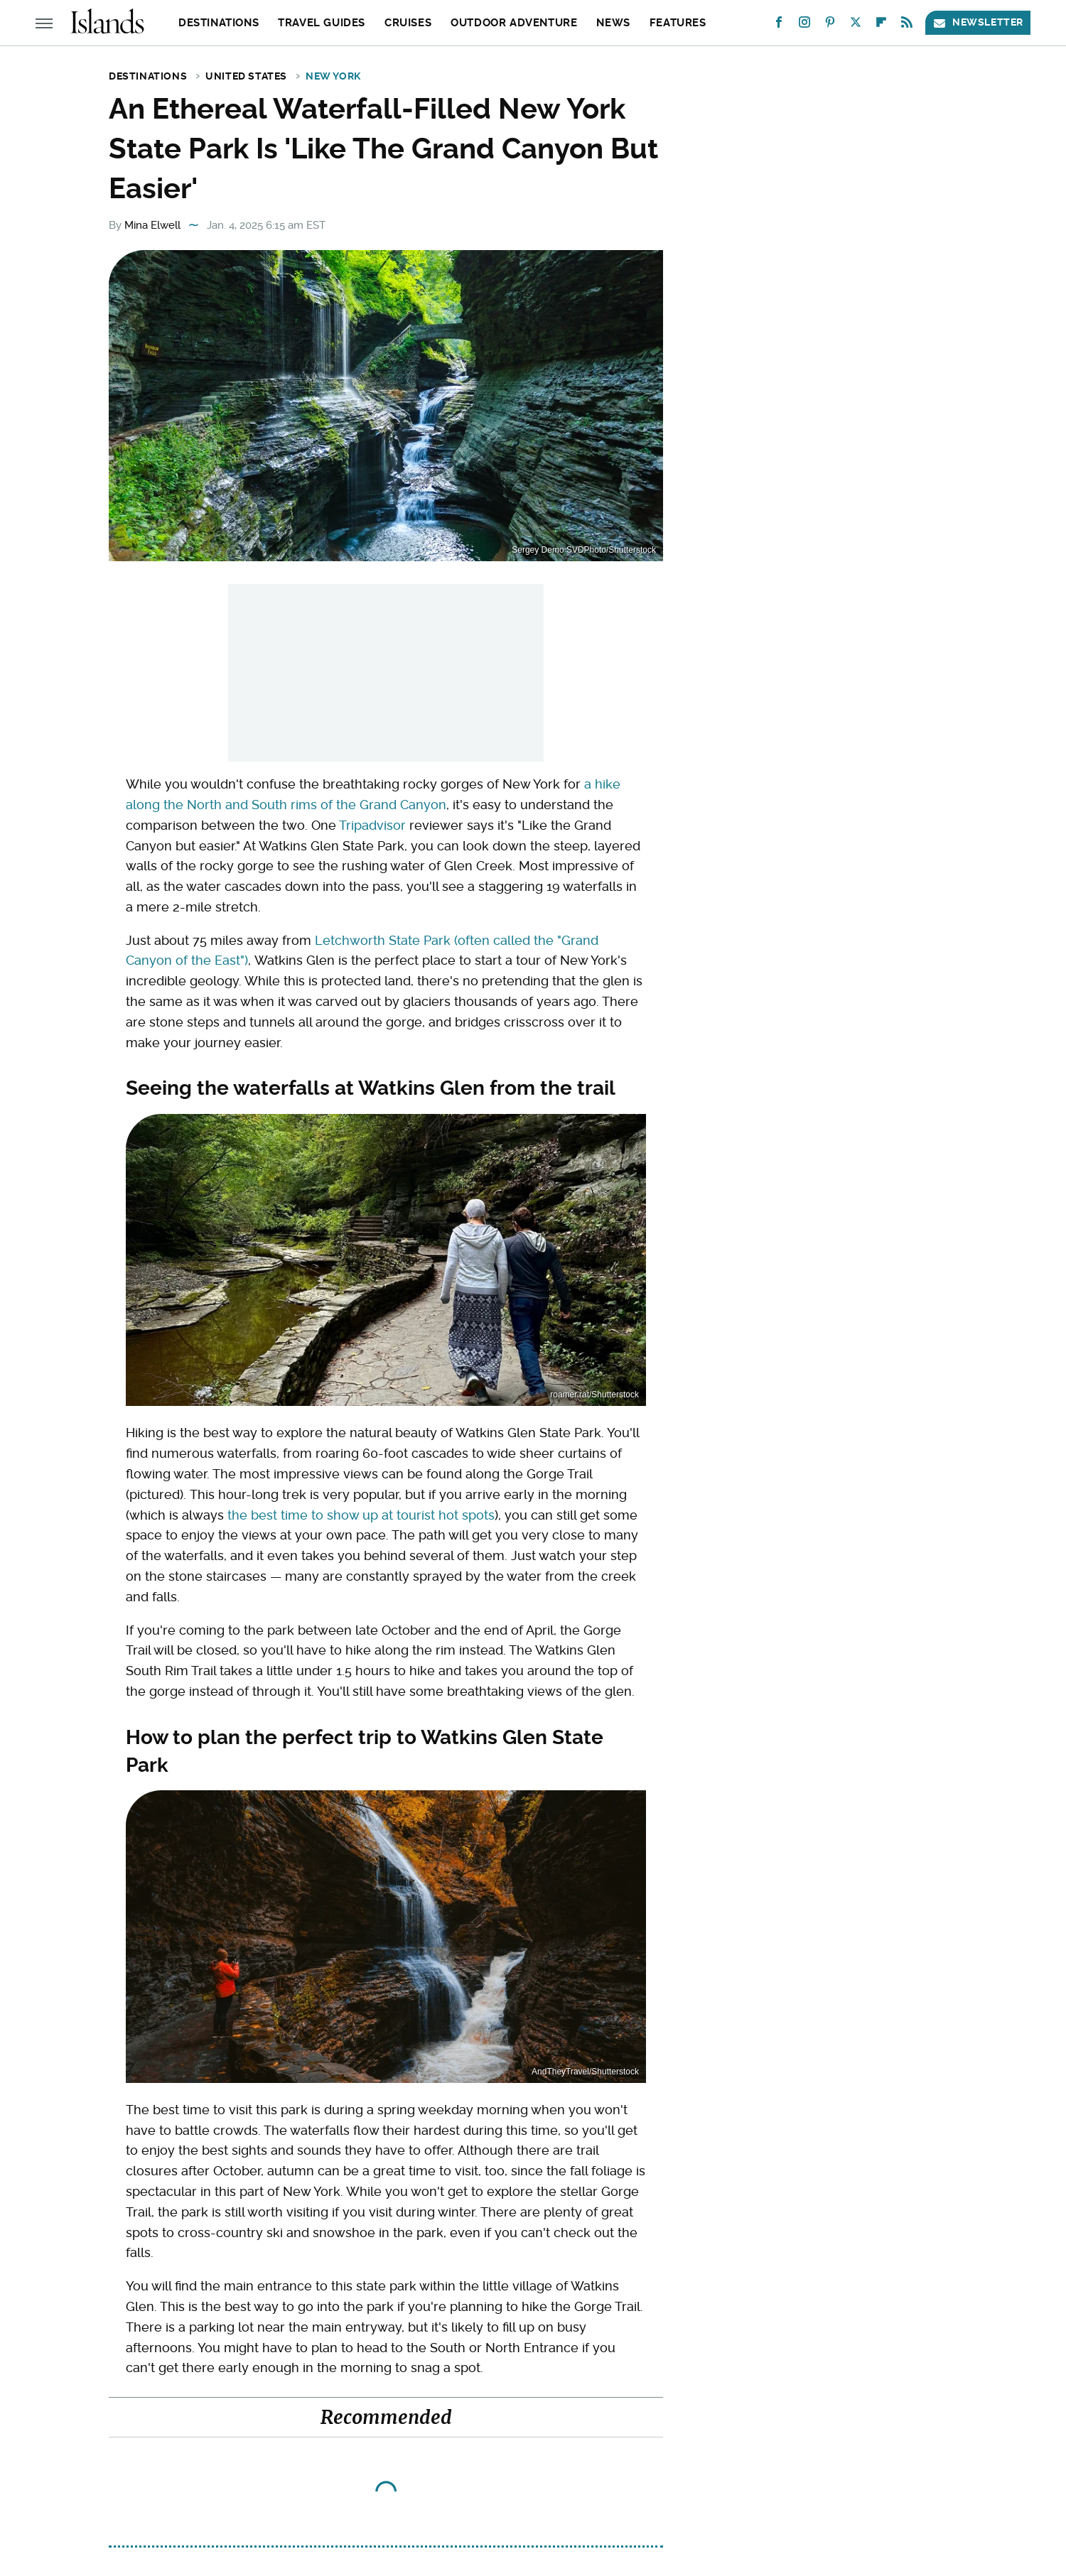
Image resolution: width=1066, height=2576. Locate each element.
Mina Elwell (152, 225)
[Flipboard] (881, 25)
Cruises (407, 22)
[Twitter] (856, 25)
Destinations (218, 22)
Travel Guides (321, 22)
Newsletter (977, 22)
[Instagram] (804, 25)
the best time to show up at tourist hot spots (361, 1515)
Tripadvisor (372, 825)
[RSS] (907, 25)
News (613, 22)
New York (333, 76)
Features (678, 22)
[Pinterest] (830, 25)
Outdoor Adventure (514, 22)
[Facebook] (779, 25)
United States (246, 76)
